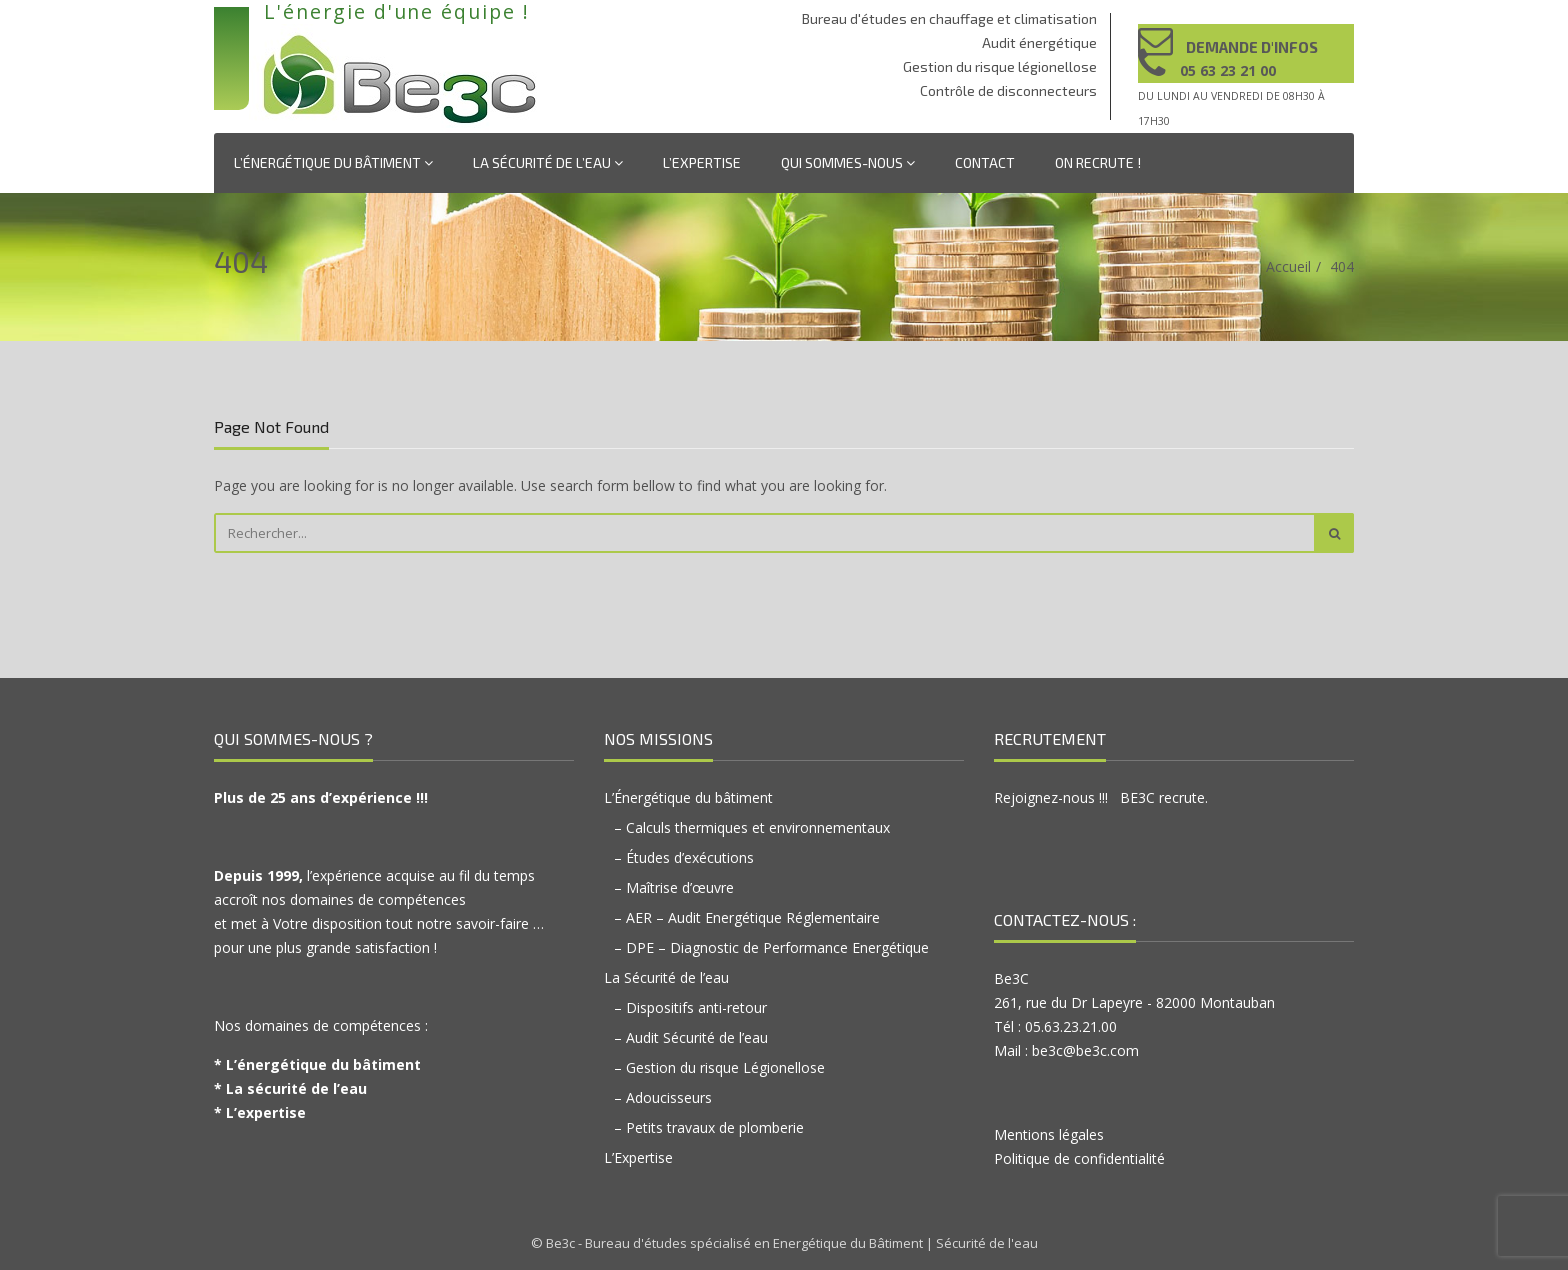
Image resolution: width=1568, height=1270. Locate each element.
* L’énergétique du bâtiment (317, 1064)
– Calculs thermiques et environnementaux (752, 827)
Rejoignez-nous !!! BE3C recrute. (1101, 797)
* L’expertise (260, 1112)
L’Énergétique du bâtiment (333, 162)
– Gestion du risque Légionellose (719, 1067)
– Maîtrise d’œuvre (674, 887)
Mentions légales (1049, 1134)
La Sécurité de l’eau (548, 162)
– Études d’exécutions (684, 857)
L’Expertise (702, 162)
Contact (985, 162)
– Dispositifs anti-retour (690, 1007)
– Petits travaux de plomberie (709, 1127)
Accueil (1288, 266)
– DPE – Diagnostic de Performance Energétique (771, 947)
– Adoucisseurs (663, 1097)
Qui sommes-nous (848, 162)
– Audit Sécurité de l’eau (691, 1037)
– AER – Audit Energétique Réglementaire (747, 917)
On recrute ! (1098, 162)
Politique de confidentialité (1079, 1158)
